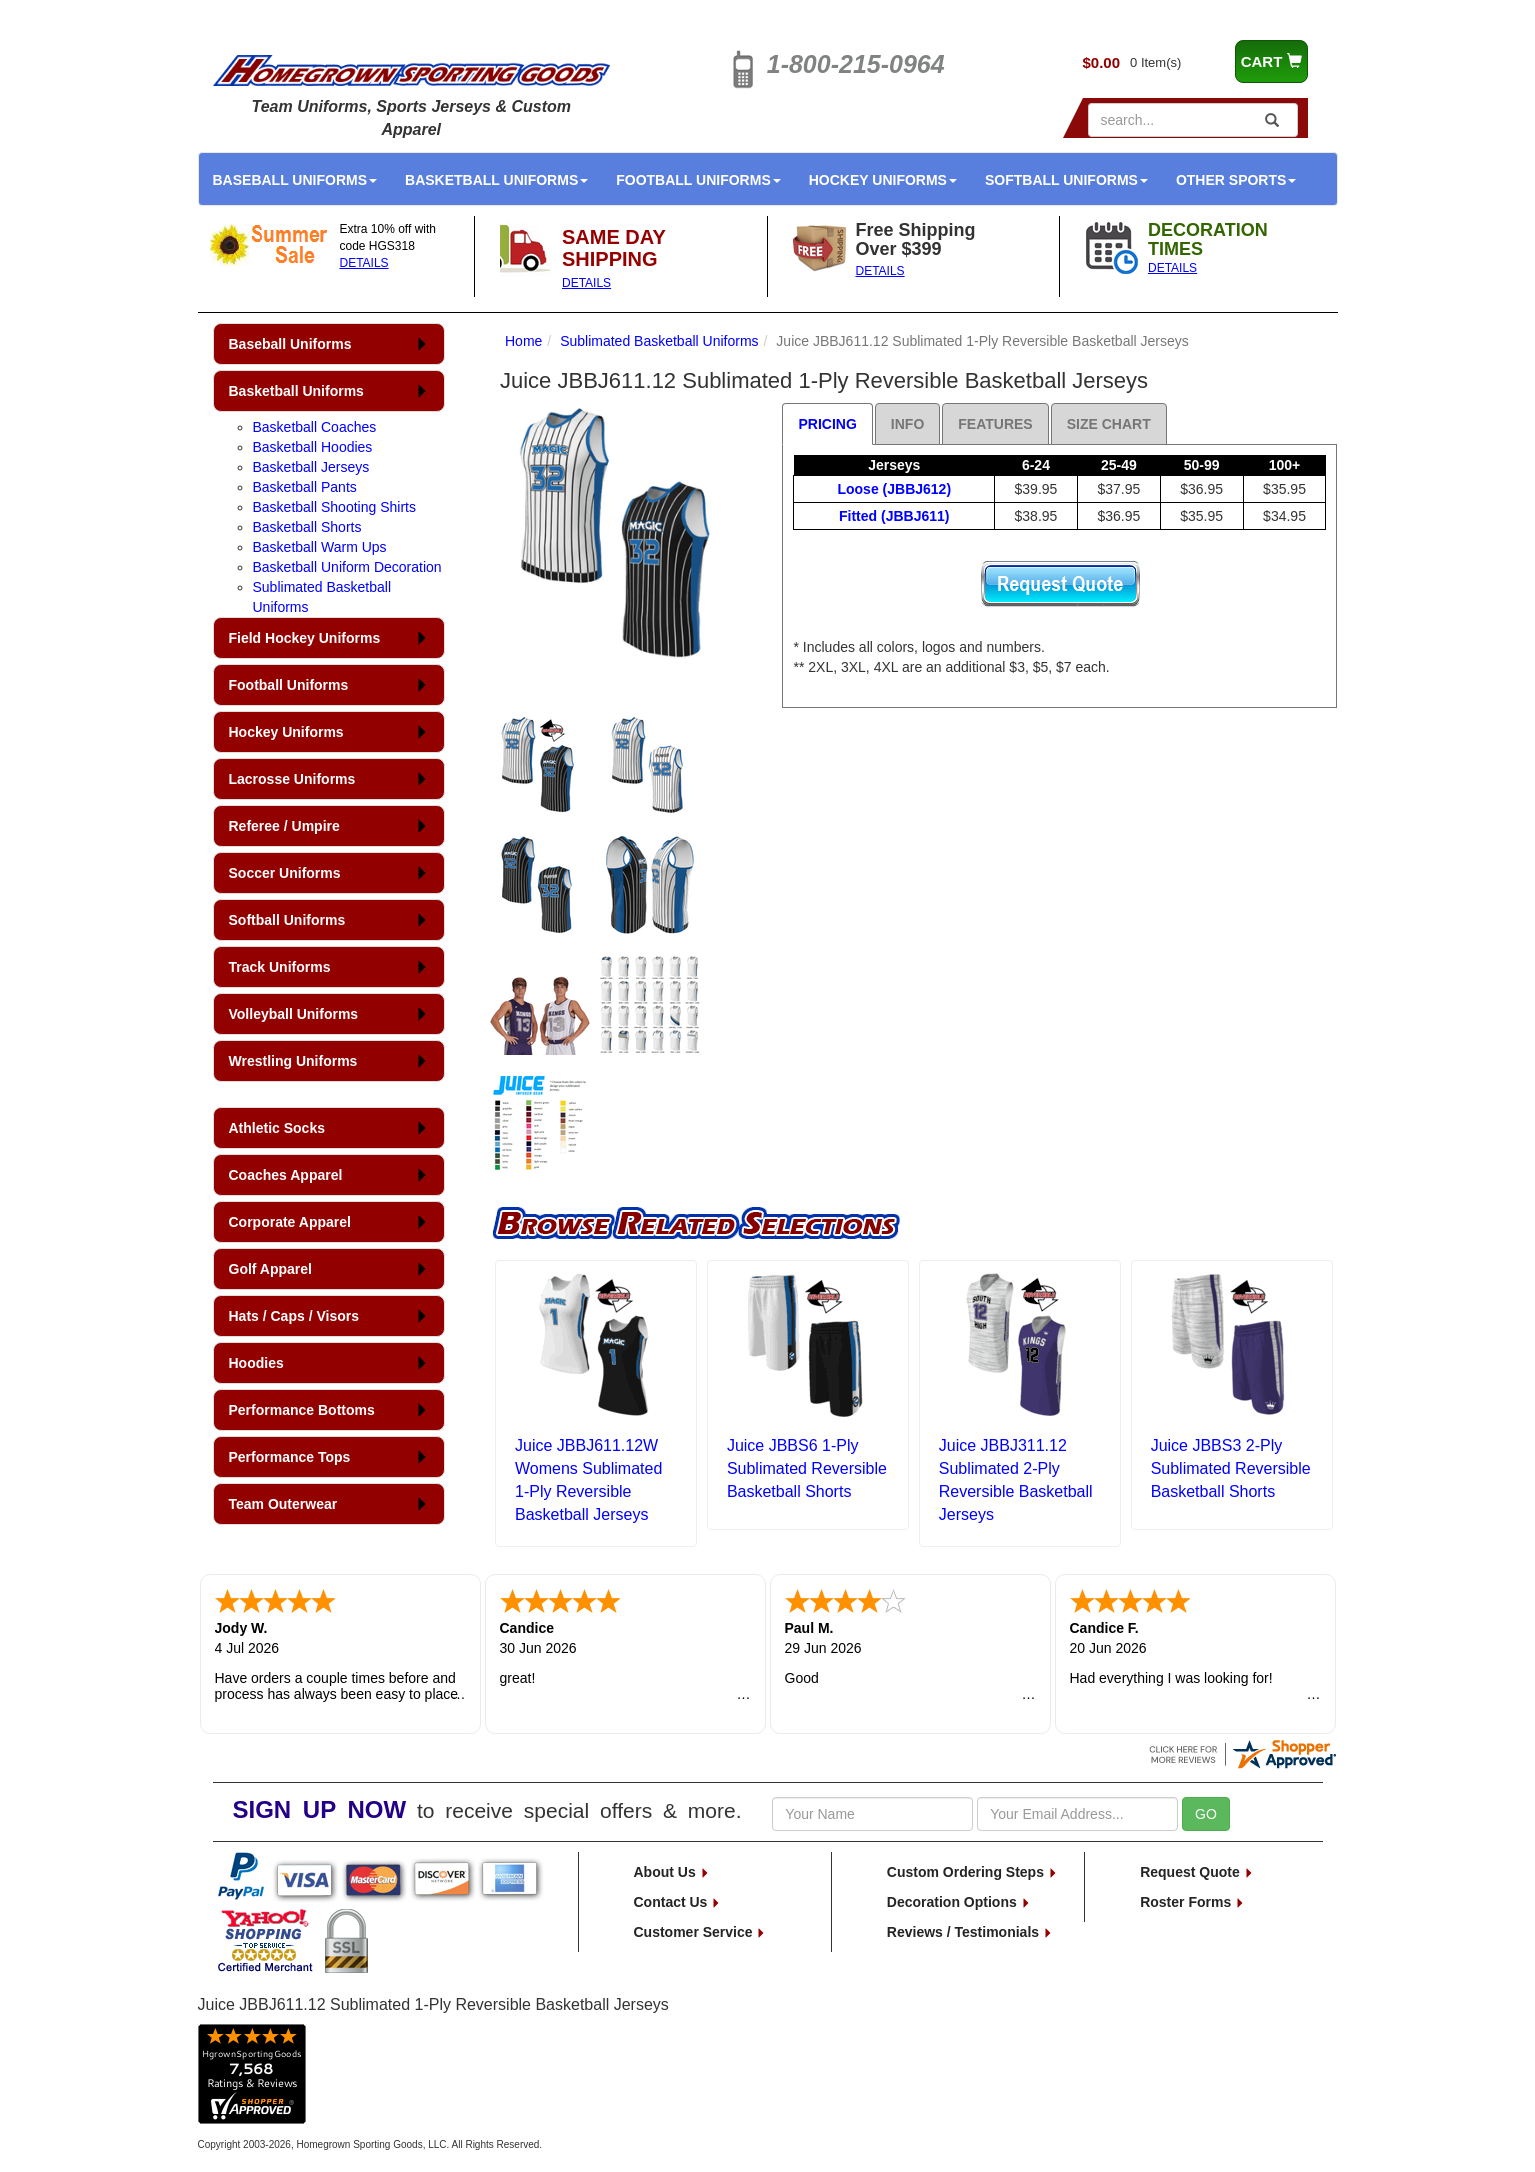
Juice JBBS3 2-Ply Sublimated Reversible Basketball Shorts (1231, 1468)
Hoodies (256, 1363)
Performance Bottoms (302, 1410)
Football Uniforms (698, 180)
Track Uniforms (280, 967)
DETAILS (364, 263)
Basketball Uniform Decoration (347, 567)
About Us (672, 1872)
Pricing (827, 424)
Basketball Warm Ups (320, 547)
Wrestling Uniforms (293, 1061)
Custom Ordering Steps (972, 1872)
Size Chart (1109, 424)
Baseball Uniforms (295, 180)
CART (1271, 61)
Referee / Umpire (284, 826)
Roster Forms (1192, 1902)
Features (995, 424)
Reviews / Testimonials (970, 1932)
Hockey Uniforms (883, 180)
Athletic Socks (277, 1128)
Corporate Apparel (290, 1222)
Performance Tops (290, 1457)
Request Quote (1196, 1872)
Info (907, 424)
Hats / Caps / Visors (294, 1316)
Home (523, 341)
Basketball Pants (305, 487)
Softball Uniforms (1066, 180)
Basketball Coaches (315, 427)
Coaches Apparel (286, 1175)
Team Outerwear (283, 1504)
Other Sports (1236, 180)
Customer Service (700, 1932)
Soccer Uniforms (285, 873)
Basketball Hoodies (313, 447)
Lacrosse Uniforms (292, 779)
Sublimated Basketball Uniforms (659, 341)
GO (1206, 1814)
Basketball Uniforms (496, 180)
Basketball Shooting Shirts (334, 507)
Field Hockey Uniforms (305, 638)
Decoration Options (959, 1902)
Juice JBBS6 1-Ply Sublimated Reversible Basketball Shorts (807, 1468)
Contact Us (678, 1902)
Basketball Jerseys (311, 467)
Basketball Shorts (307, 527)
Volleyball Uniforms (294, 1014)
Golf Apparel (271, 1269)
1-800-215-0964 (856, 64)
